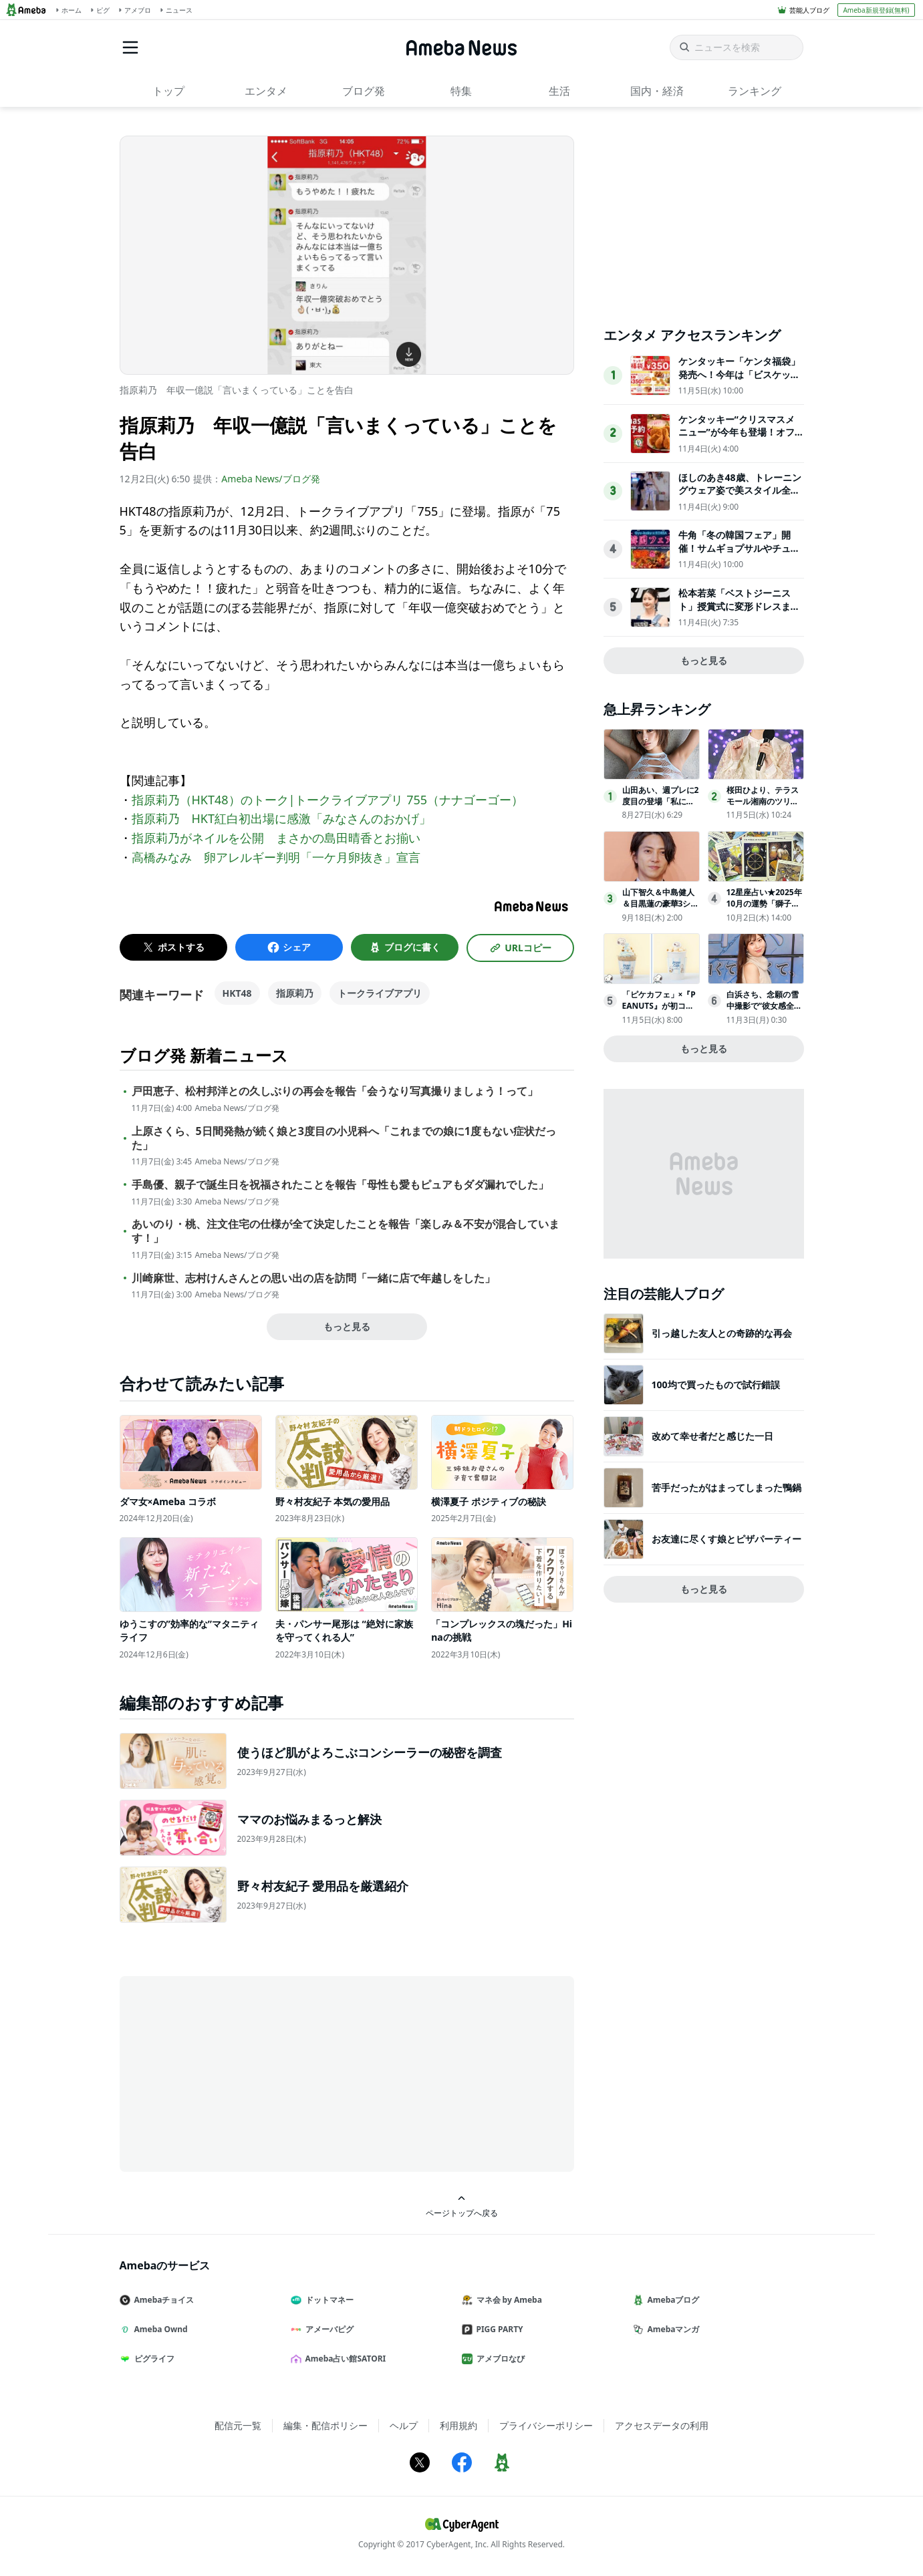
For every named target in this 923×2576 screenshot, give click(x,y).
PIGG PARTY (498, 2329)
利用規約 (458, 2425)
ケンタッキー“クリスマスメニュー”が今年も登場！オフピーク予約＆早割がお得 (736, 432)
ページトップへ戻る (462, 2206)
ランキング (754, 91)
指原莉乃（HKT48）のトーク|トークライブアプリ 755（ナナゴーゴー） (328, 800)
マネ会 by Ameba (507, 2299)
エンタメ (266, 91)
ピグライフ (152, 2358)
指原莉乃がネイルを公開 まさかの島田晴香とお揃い (276, 838)
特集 (461, 91)
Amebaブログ (671, 2299)
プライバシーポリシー (546, 2425)
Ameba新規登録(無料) (876, 10)
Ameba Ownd (159, 2329)
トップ (168, 91)
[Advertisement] (240, 2072)
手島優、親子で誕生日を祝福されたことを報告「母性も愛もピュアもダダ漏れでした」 (340, 1185)
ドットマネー (327, 2299)
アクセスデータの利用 (661, 2425)
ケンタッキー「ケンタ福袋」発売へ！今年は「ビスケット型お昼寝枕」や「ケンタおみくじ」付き (739, 381)
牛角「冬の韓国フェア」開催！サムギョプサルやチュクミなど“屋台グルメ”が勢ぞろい (739, 554)
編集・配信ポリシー (325, 2425)
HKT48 (237, 993)
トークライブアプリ (380, 993)
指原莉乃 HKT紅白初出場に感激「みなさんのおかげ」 (282, 818)
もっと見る (346, 1326)
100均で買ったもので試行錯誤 (716, 1384)
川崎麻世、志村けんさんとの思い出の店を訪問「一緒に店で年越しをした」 (313, 1278)
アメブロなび (498, 2358)
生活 (559, 91)
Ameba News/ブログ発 (270, 478)
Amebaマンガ (671, 2329)
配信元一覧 (238, 2425)
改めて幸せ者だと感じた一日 (712, 1436)
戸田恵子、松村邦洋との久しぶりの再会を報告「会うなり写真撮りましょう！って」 (335, 1091)
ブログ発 (363, 91)
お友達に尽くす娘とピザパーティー (726, 1539)
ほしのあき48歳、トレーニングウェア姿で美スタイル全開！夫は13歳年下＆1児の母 (739, 490)
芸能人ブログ (809, 10)
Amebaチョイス (162, 2299)
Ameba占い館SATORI (344, 2358)
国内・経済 (657, 91)
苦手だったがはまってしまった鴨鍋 (726, 1487)
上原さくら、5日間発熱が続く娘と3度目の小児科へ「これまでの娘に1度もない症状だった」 (344, 1138)
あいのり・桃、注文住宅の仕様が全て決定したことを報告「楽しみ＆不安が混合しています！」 (345, 1231)
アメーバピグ (327, 2329)
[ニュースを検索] (736, 47)
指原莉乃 (294, 993)
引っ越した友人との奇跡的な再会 (722, 1333)
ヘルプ (404, 2425)
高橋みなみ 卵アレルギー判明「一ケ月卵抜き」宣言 (276, 857)
